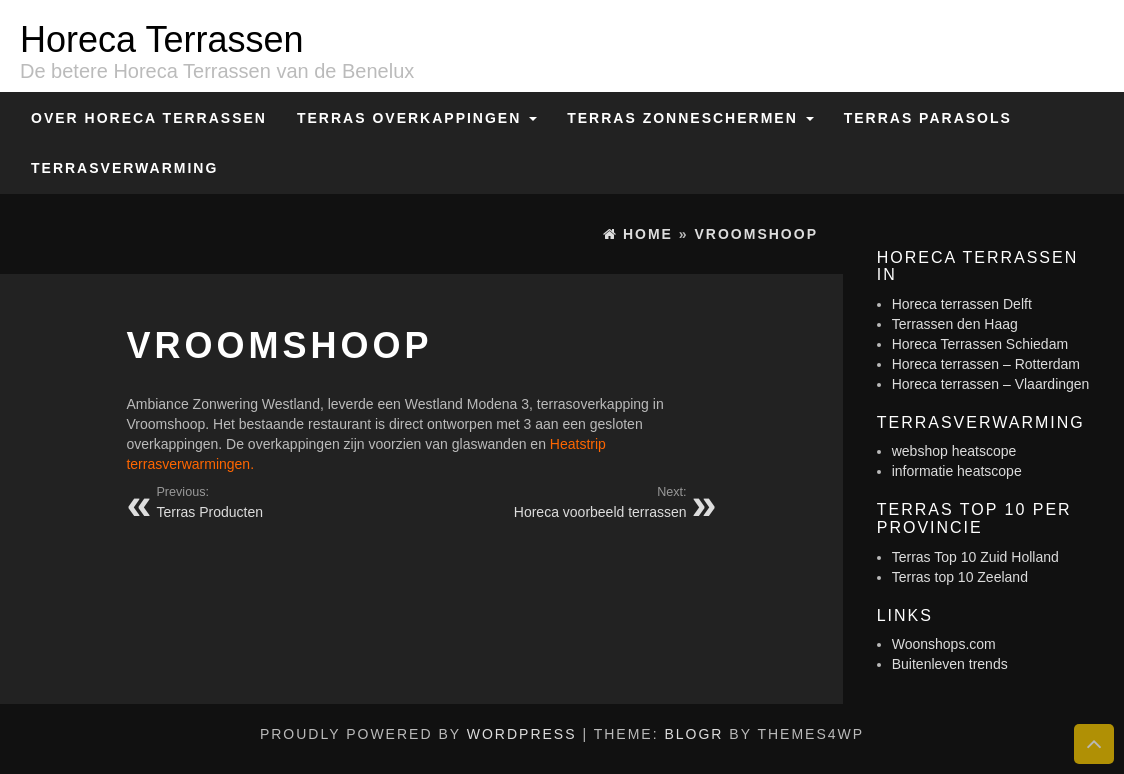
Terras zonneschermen (690, 118)
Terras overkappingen (417, 118)
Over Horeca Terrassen (149, 118)
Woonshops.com (944, 644)
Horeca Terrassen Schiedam (980, 344)
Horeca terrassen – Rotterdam (986, 364)
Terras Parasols (928, 118)
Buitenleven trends (950, 664)
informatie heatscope (957, 471)
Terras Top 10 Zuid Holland (975, 557)
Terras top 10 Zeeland (960, 577)
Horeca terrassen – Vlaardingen (991, 384)
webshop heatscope (954, 451)
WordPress (522, 734)
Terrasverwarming (124, 168)
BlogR (693, 734)
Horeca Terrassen (161, 39)
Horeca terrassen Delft (962, 304)
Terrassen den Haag (955, 324)
